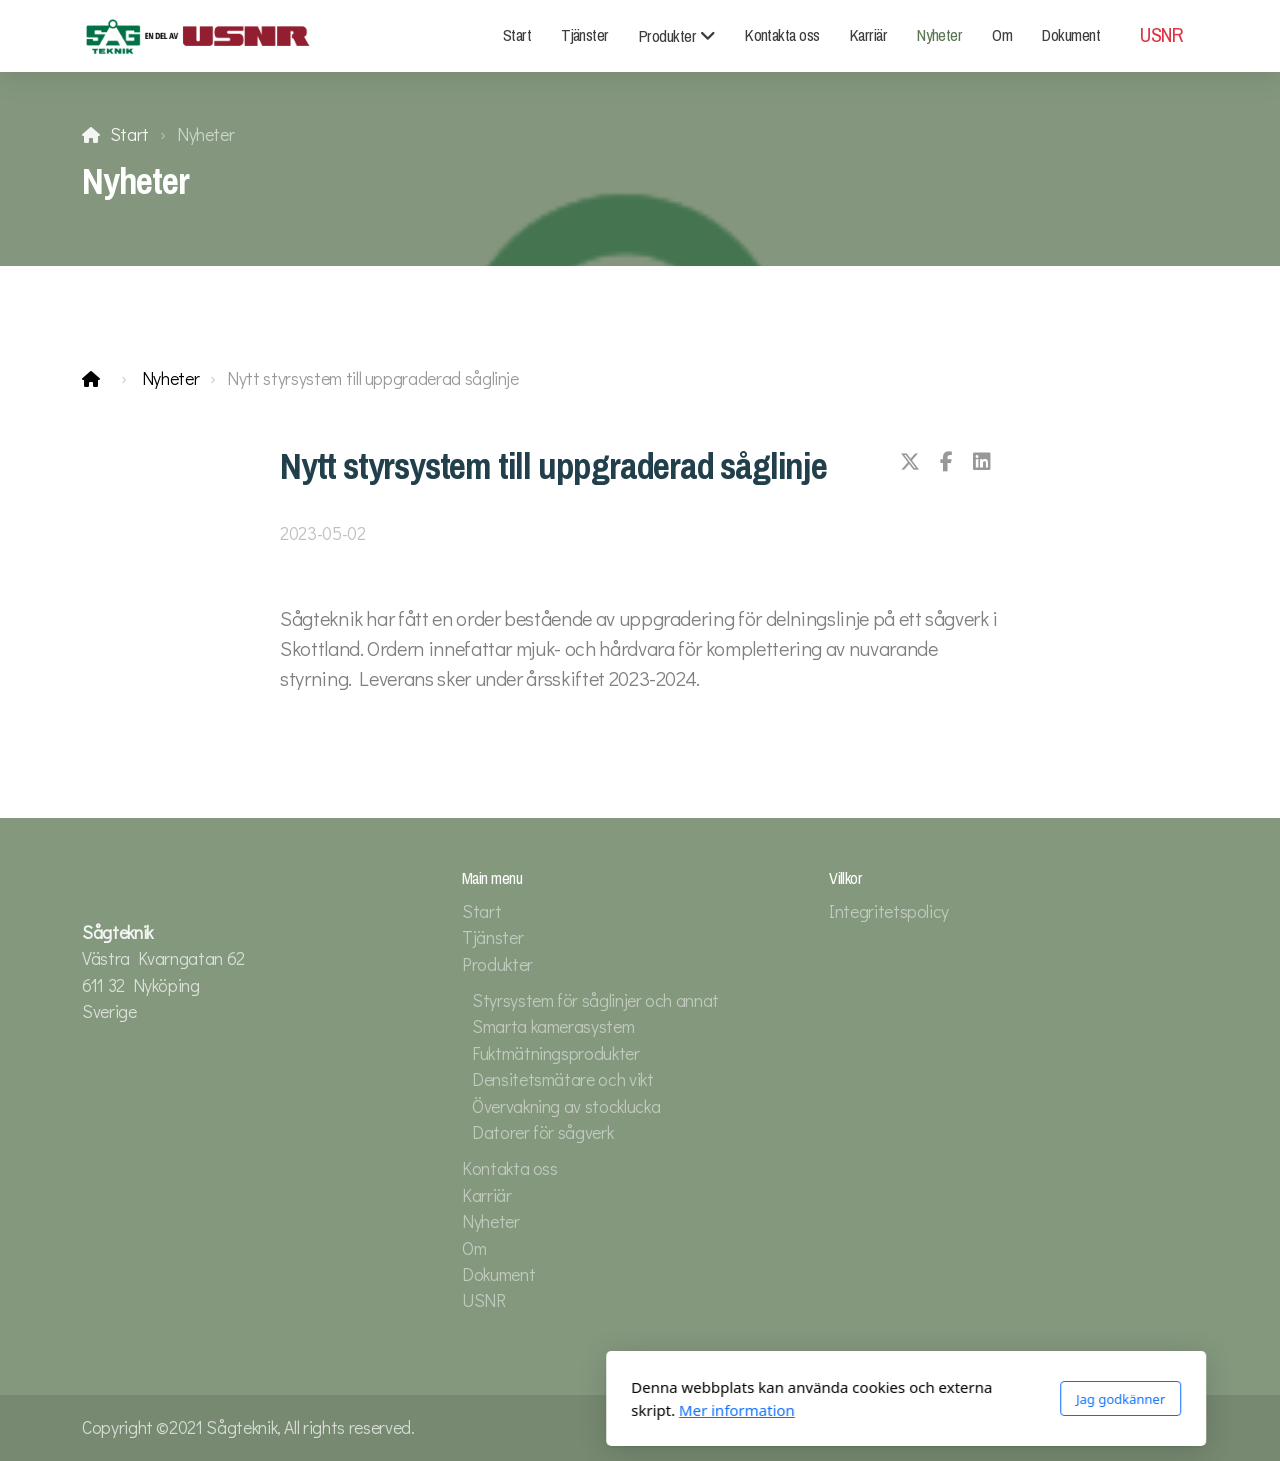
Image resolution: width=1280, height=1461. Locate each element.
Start (129, 134)
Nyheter (171, 378)
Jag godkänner (854, 1399)
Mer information (471, 1410)
